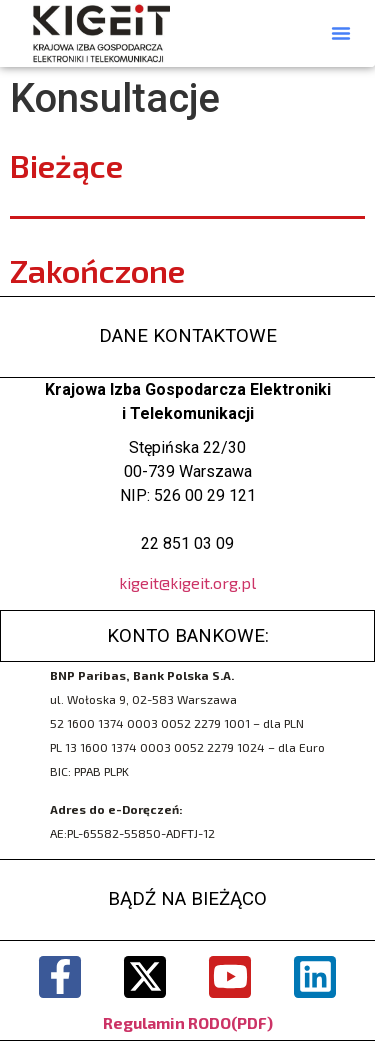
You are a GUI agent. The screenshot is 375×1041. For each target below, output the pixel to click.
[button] (341, 33)
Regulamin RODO (167, 1022)
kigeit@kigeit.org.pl (187, 582)
